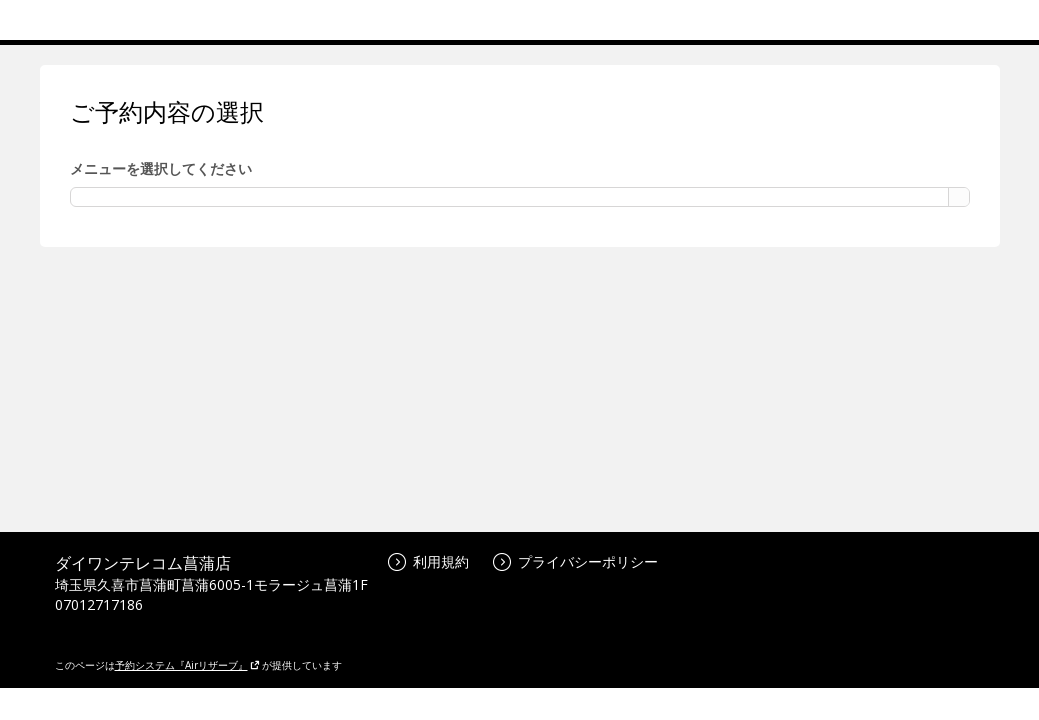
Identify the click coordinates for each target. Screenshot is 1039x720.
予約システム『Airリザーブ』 (187, 665)
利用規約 (428, 561)
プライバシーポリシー (575, 561)
